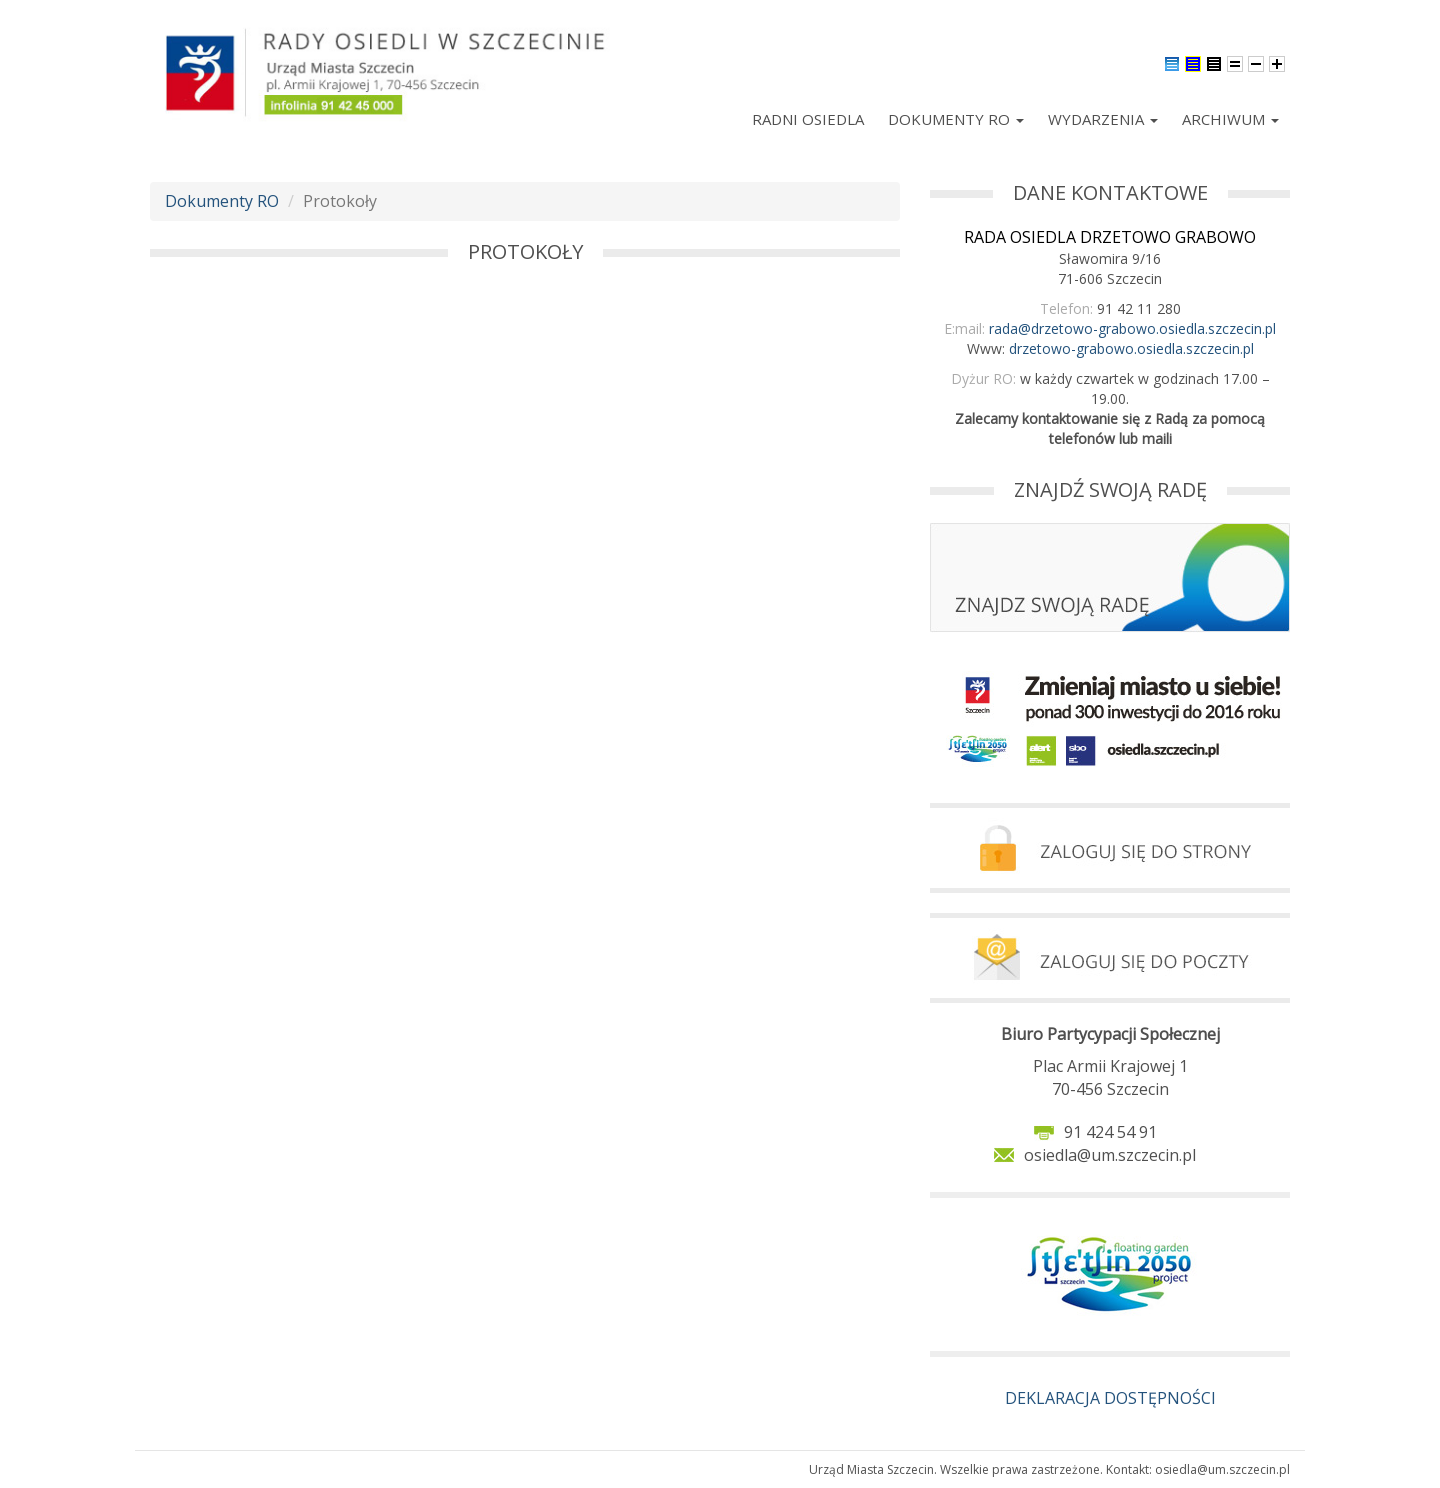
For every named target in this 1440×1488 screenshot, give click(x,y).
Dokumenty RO (956, 119)
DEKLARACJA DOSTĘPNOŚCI (1110, 1398)
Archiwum (1230, 119)
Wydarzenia (1103, 119)
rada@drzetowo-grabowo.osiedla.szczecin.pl (1132, 328)
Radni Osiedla (808, 119)
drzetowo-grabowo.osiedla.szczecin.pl (1131, 348)
